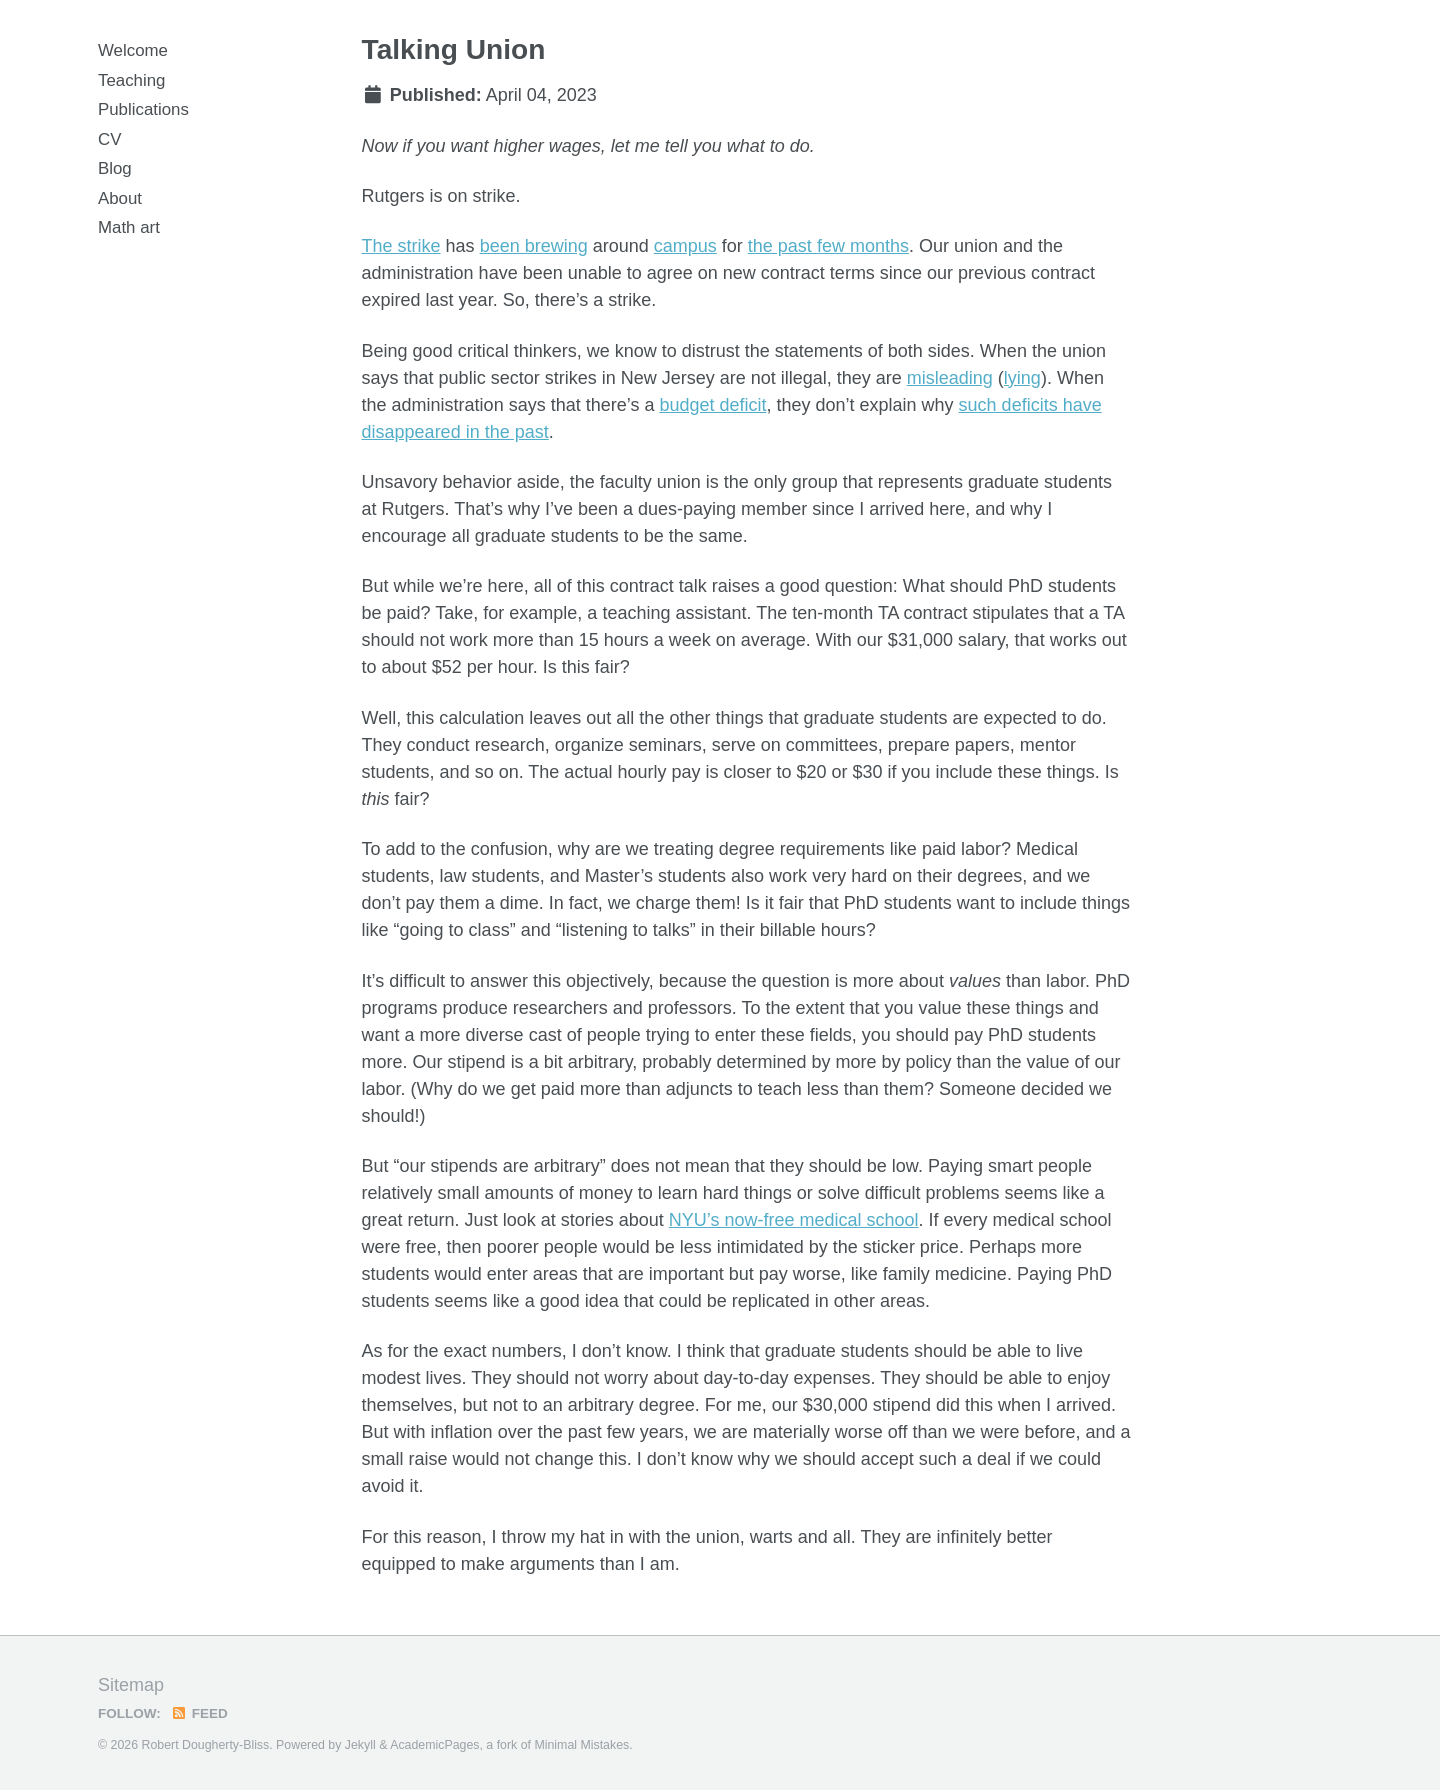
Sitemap (131, 1685)
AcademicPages (434, 1745)
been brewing (534, 246)
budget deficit (712, 405)
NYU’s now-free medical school (794, 1220)
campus (685, 246)
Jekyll (360, 1745)
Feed (199, 1713)
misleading (950, 378)
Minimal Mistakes (581, 1745)
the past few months (828, 246)
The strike (401, 246)
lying (1022, 378)
